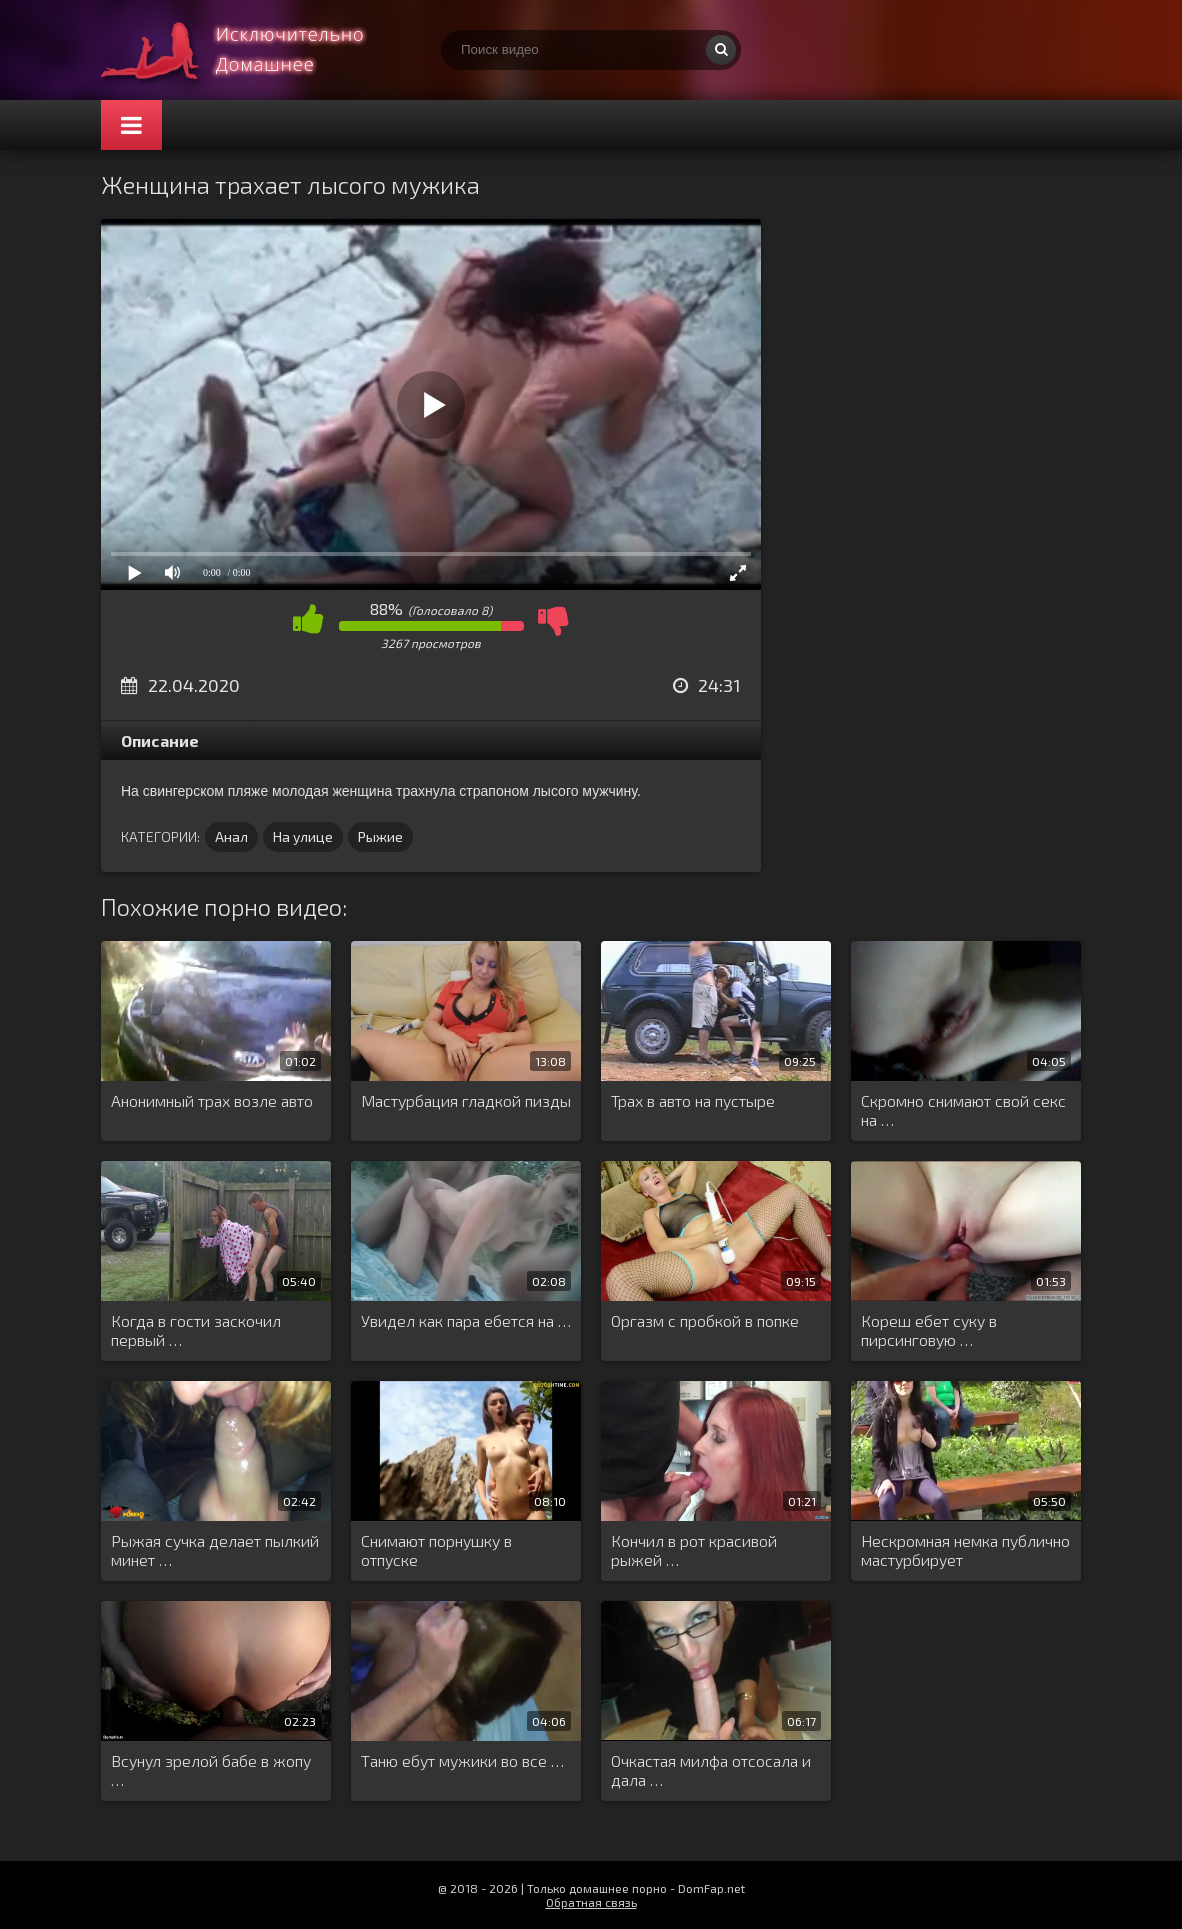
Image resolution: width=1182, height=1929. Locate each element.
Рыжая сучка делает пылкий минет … (215, 1550)
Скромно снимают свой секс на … (963, 1110)
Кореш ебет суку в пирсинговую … (929, 1330)
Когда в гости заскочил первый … (196, 1330)
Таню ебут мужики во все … (462, 1760)
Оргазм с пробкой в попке (705, 1320)
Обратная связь (591, 1902)
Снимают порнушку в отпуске (436, 1550)
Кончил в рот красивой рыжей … (694, 1550)
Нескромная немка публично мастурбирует (965, 1550)
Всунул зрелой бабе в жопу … (211, 1770)
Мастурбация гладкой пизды (466, 1100)
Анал (231, 836)
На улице (303, 836)
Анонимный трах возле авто (212, 1100)
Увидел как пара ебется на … (466, 1320)
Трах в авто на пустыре (693, 1100)
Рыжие (380, 836)
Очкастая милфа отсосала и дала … (711, 1770)
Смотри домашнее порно (251, 50)
